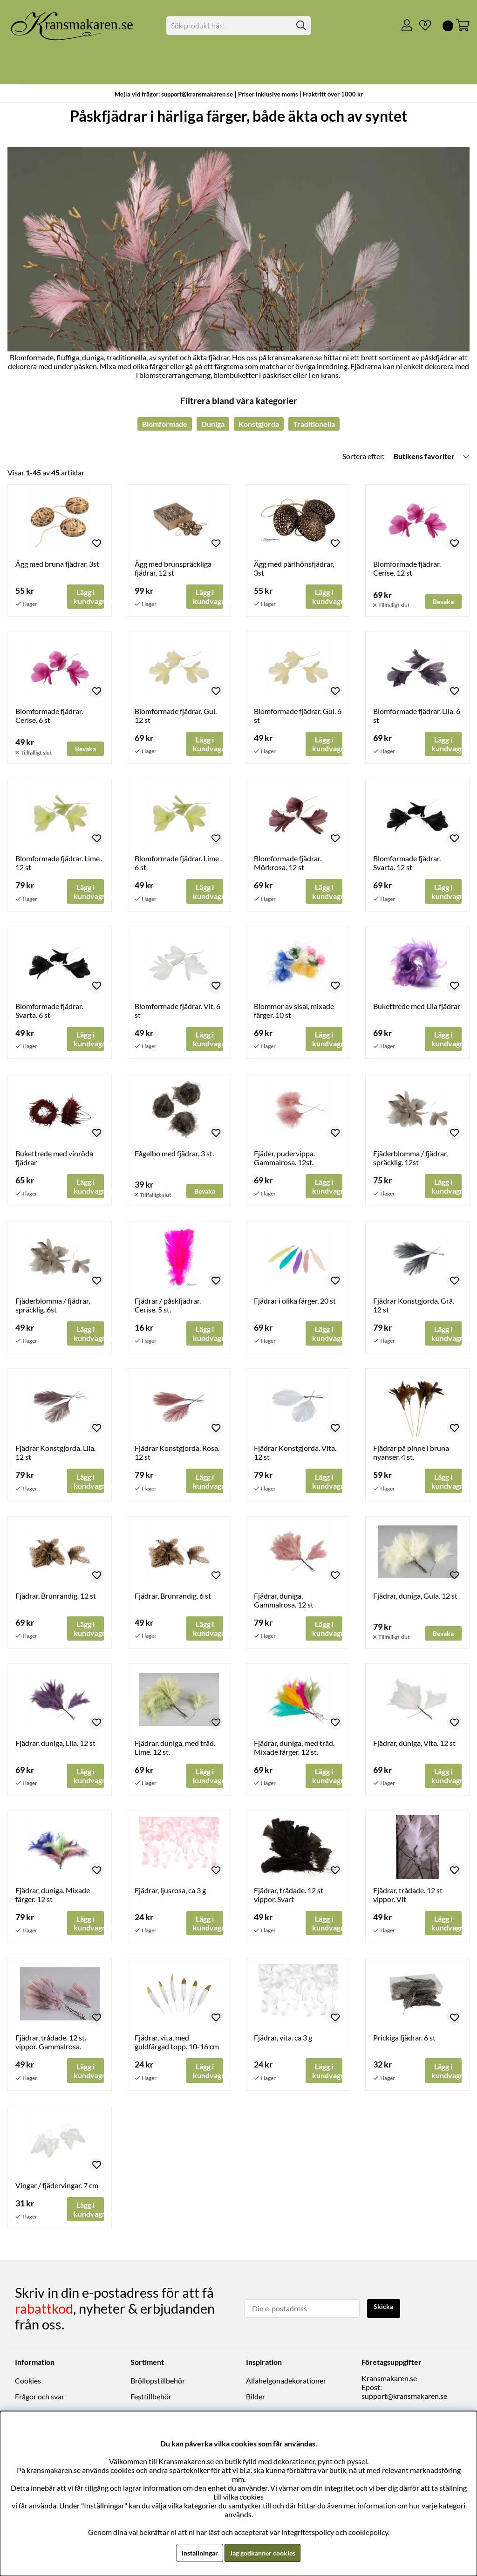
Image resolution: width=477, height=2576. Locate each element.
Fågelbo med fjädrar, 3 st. (174, 1156)
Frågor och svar (39, 2401)
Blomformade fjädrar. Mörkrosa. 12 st (287, 864)
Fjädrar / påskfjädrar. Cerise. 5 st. (168, 1309)
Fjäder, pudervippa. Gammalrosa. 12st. (284, 1161)
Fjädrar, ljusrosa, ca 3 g (170, 1897)
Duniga (213, 423)
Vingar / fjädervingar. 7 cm (56, 2194)
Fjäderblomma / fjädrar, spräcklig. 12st (410, 1161)
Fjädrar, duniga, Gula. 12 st (415, 1601)
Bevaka (444, 601)
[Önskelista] (421, 26)
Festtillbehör (150, 2401)
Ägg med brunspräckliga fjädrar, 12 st (173, 568)
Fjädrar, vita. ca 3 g (283, 2045)
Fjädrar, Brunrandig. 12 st (55, 1601)
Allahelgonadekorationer (286, 2385)
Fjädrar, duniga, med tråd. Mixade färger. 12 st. (294, 1754)
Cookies (28, 2385)
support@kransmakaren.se (404, 2401)
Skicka (385, 2312)
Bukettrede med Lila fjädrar (416, 1008)
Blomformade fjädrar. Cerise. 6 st (49, 716)
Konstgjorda (258, 423)
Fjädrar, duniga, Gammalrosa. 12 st (283, 1605)
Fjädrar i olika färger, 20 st (295, 1304)
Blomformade (164, 423)
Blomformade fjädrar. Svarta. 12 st (407, 864)
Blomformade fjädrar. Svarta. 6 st (49, 1013)
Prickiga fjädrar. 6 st (404, 2045)
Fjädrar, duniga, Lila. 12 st (55, 1749)
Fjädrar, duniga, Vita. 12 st (414, 1749)
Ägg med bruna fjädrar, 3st (57, 563)
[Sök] (238, 25)
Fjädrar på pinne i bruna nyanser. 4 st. (411, 1457)
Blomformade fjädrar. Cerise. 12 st (407, 568)
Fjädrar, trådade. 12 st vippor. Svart (288, 1902)
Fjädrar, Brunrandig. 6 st (173, 1601)
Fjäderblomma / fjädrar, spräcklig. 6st (52, 1309)
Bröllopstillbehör (157, 2385)
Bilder (255, 2401)
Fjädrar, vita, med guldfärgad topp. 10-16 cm (177, 2050)
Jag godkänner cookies (264, 2552)
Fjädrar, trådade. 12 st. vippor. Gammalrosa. (50, 2050)
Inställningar (195, 2552)
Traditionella (314, 423)
